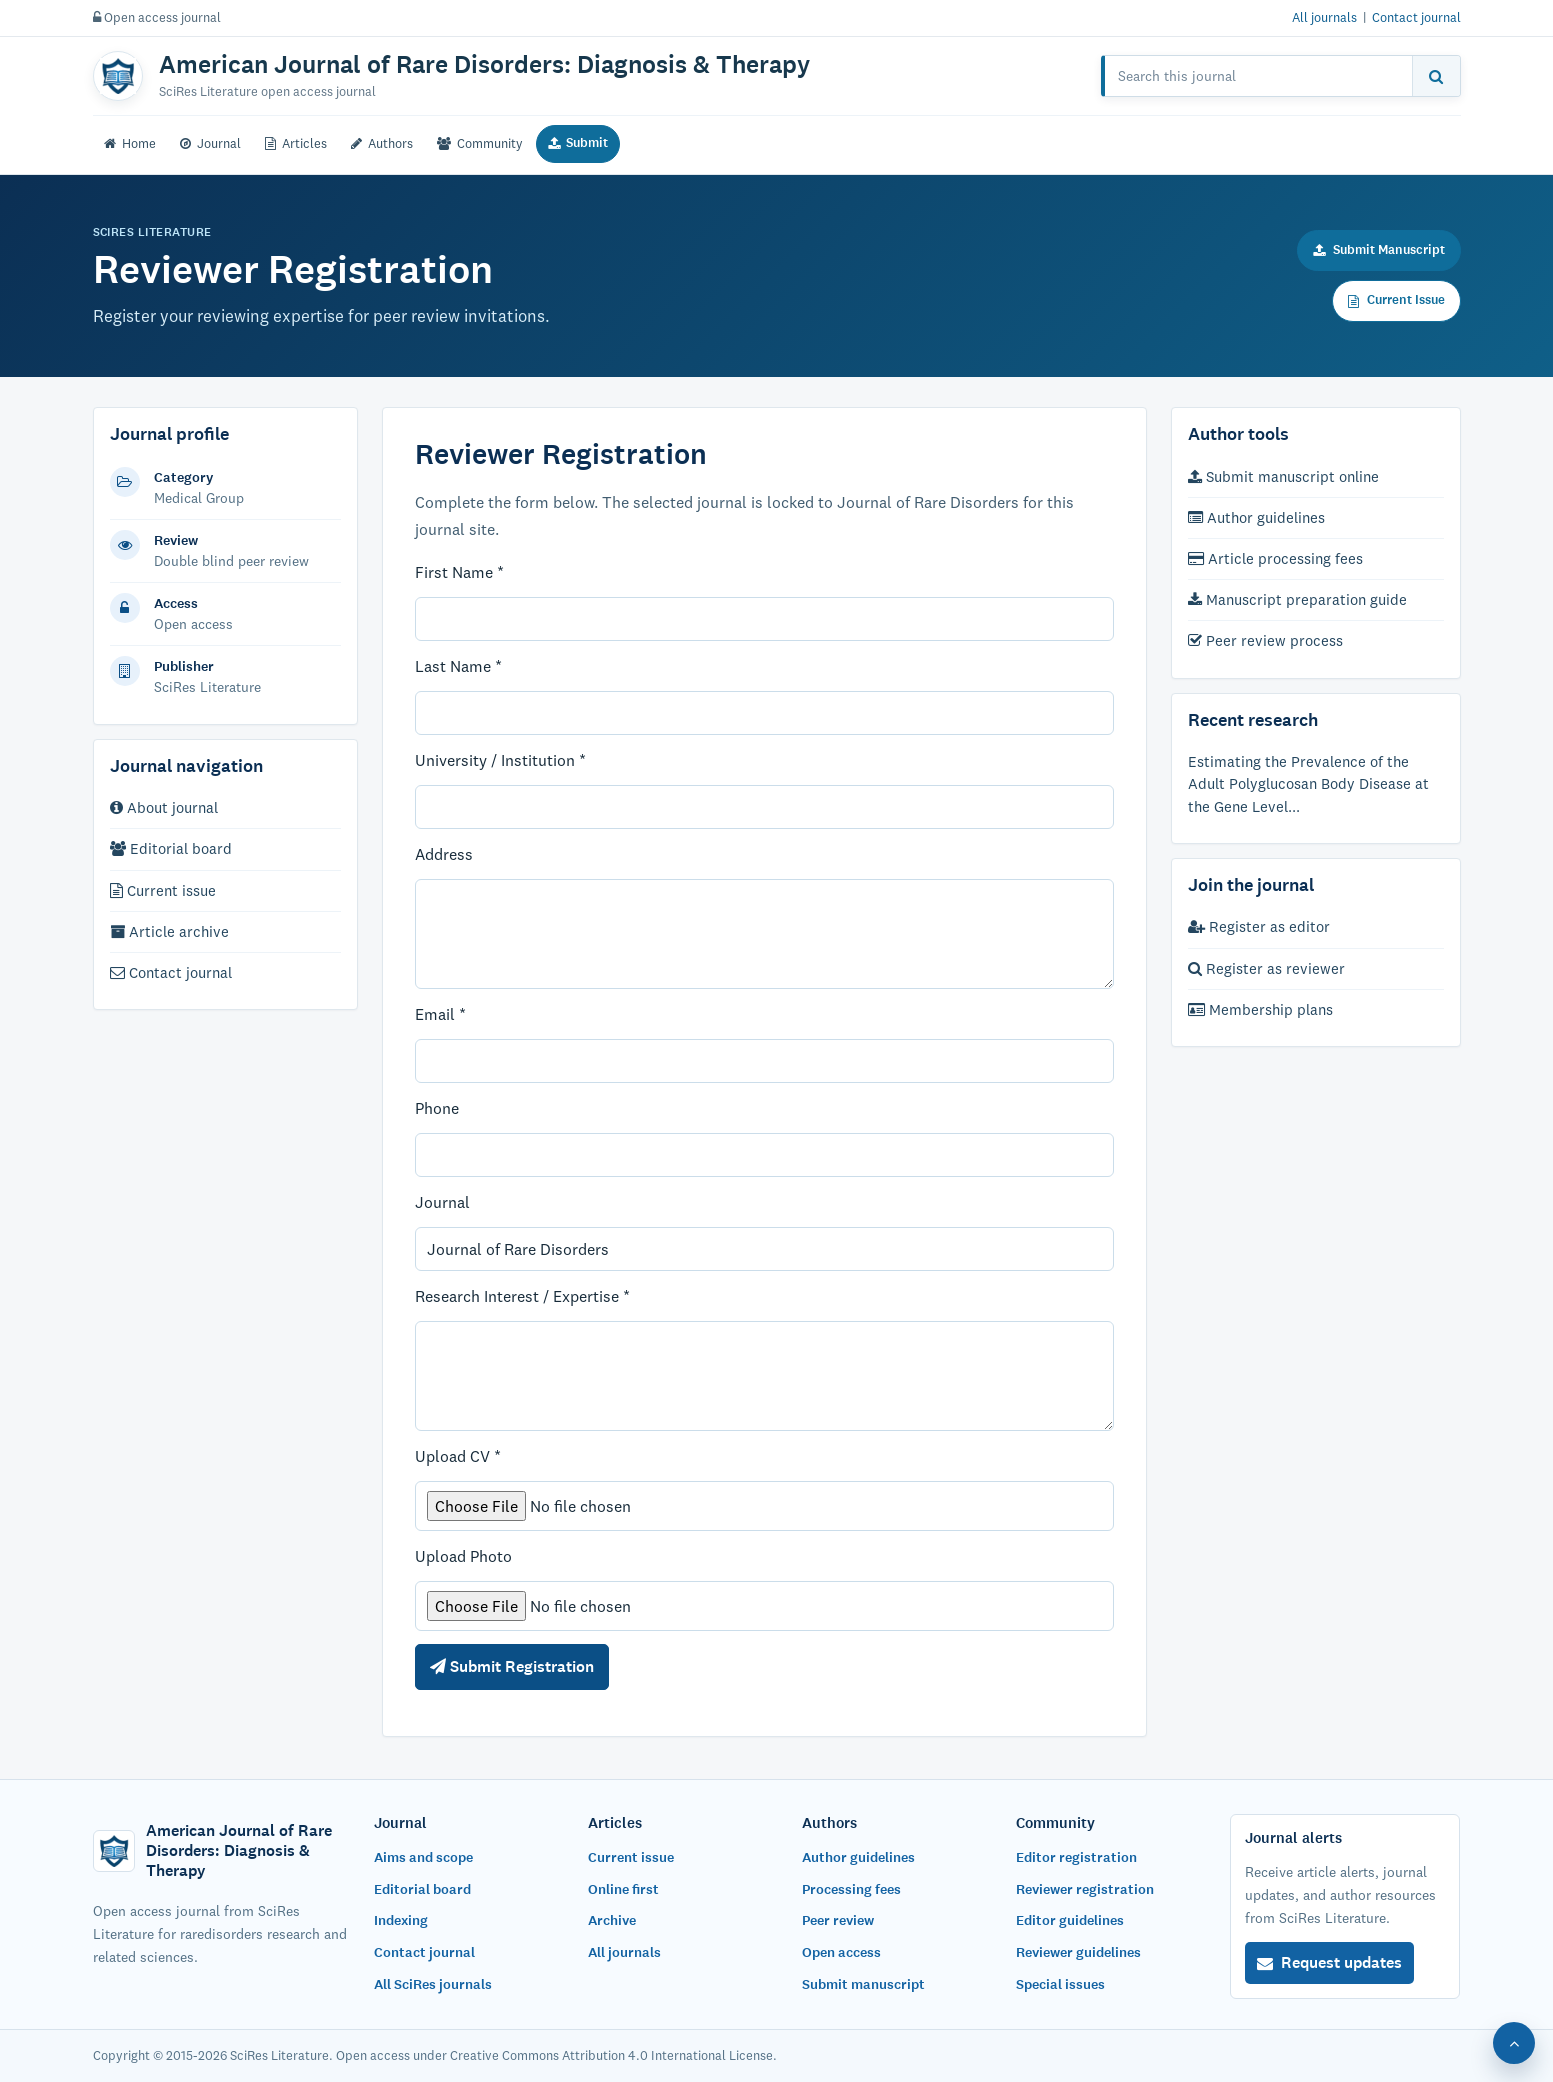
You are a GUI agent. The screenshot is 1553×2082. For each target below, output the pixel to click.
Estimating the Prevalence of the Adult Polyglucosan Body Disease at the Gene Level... (1308, 783)
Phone (437, 1108)
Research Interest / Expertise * (522, 1296)
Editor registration (1076, 1857)
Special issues (1060, 1984)
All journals (1324, 17)
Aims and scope (423, 1857)
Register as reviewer (1266, 968)
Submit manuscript (863, 1984)
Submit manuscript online (1283, 476)
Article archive (169, 931)
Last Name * (458, 666)
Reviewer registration (1085, 1889)
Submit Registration (512, 1666)
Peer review (838, 1920)
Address (444, 854)
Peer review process (1265, 640)
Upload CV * (458, 1456)
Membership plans (1260, 1009)
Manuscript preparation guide (1297, 599)
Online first (623, 1889)
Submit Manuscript (1379, 250)
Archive (612, 1920)
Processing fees (851, 1889)
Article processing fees (1275, 558)
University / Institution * (500, 760)
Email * (440, 1014)
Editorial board (171, 848)
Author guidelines (1256, 517)
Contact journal (1416, 17)
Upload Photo (463, 1556)
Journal (210, 143)
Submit (578, 143)
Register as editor (1259, 926)
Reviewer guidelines (1078, 1952)
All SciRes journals (433, 1984)
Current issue (163, 890)
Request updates (1329, 1962)
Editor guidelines (1070, 1920)
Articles (296, 143)
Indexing (401, 1920)
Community (480, 143)
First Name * (459, 572)
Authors (382, 143)
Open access (841, 1952)
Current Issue (1396, 300)
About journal (164, 807)
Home (130, 143)
